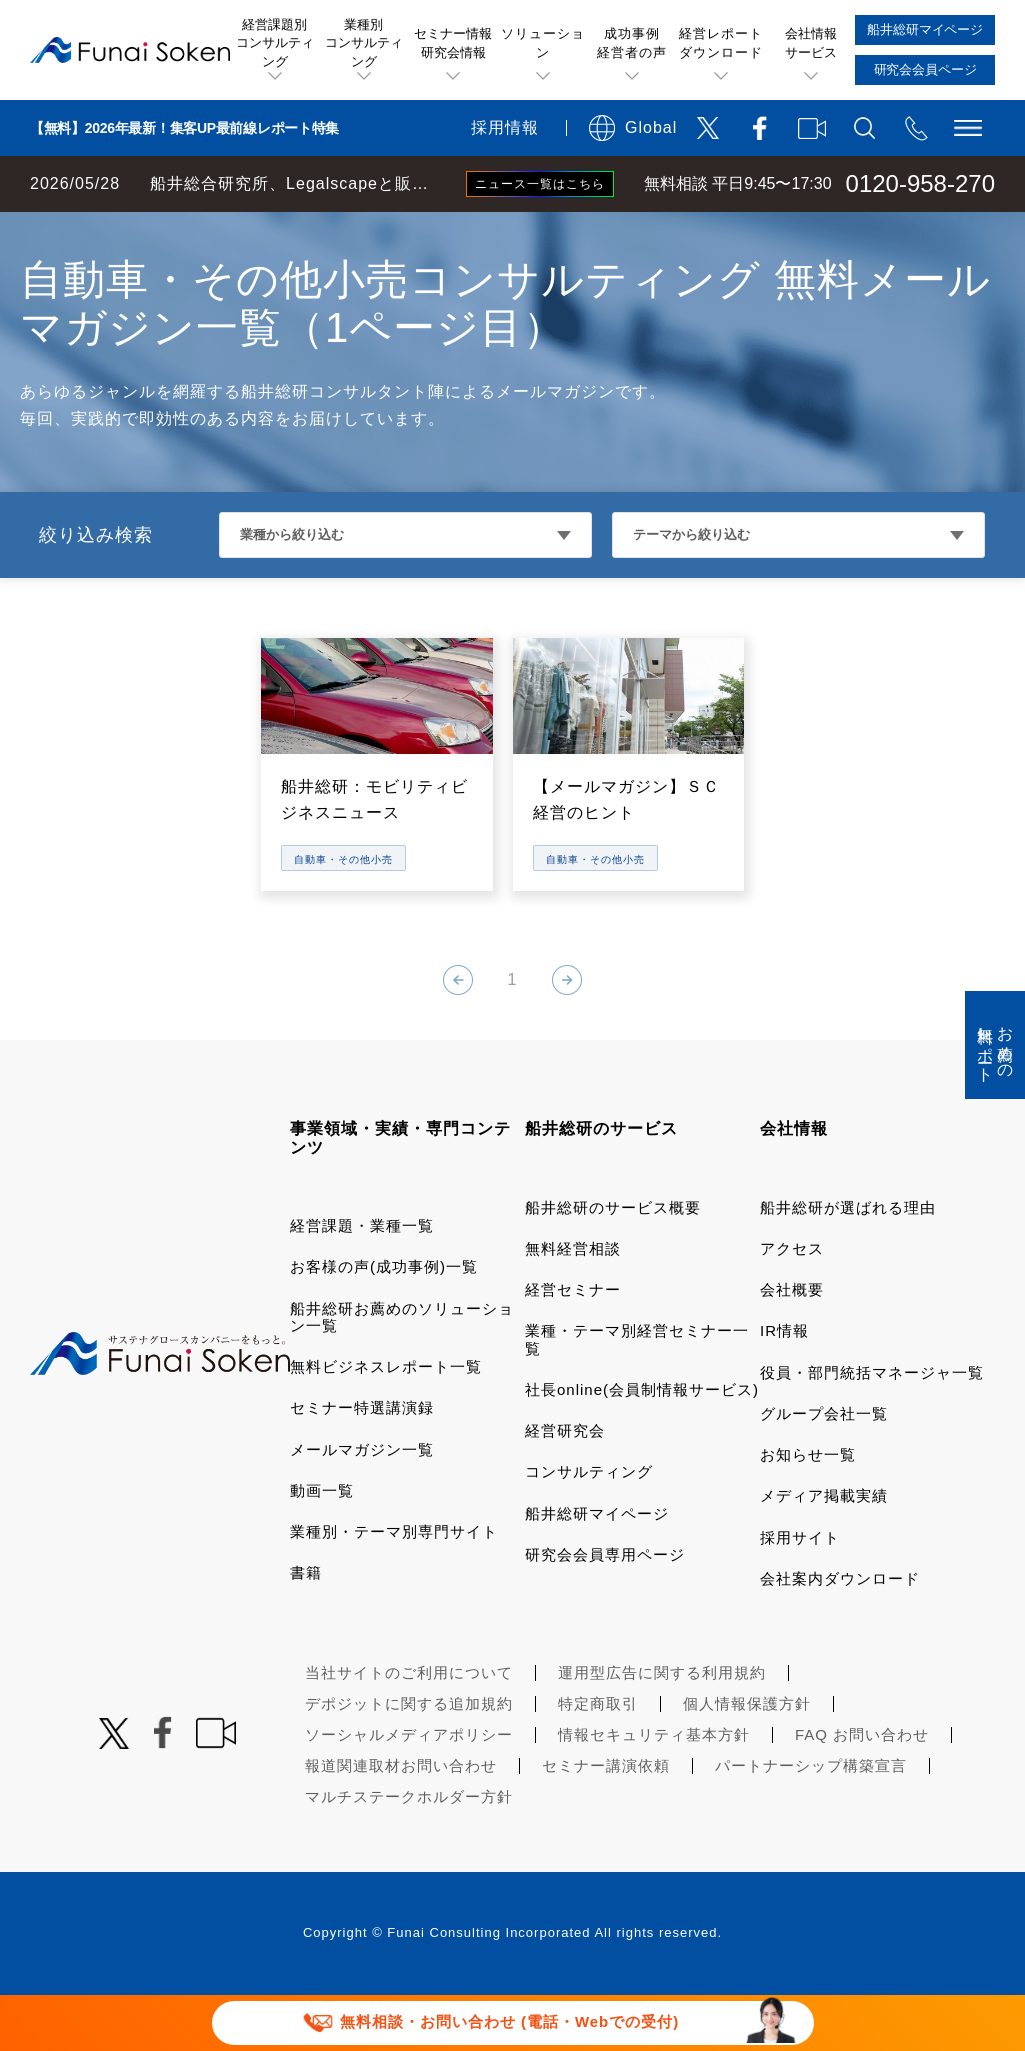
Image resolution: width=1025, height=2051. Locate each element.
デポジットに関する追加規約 (409, 1759)
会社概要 (792, 1345)
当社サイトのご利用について (409, 1728)
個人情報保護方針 (747, 1759)
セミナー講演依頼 (606, 1821)
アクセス (792, 1304)
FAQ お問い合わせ (862, 1790)
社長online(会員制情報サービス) (642, 1445)
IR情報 (784, 1386)
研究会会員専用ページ (605, 1610)
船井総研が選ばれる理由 (848, 1263)
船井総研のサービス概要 (613, 1263)
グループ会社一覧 (824, 1469)
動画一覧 (322, 1546)
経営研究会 (565, 1486)
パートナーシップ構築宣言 (811, 1821)
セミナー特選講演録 (362, 1463)
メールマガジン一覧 (362, 1505)
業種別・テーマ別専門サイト (394, 1587)
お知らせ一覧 (808, 1510)
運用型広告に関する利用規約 (662, 1728)
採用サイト (800, 1593)
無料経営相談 (573, 1304)
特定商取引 (598, 1759)
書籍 (306, 1628)
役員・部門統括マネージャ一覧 (872, 1428)
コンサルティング (589, 1527)
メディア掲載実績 (824, 1551)
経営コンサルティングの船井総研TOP (148, 232)
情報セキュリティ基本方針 (654, 1790)
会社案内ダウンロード (840, 1634)
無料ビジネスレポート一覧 (386, 1422)
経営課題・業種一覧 (362, 1281)
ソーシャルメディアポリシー (409, 1790)
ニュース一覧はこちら (540, 184)
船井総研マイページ (597, 1569)
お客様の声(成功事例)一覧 (384, 1322)
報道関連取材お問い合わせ (401, 1821)
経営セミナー (573, 1345)
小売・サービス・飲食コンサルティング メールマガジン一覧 (508, 232)
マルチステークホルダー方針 (409, 1852)
